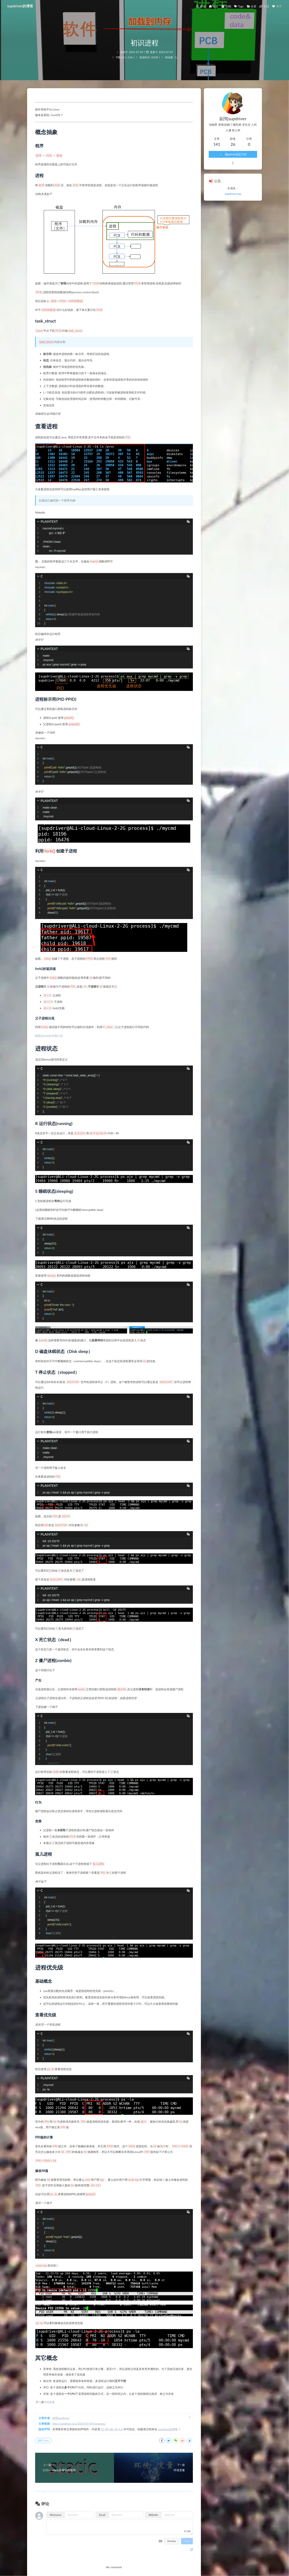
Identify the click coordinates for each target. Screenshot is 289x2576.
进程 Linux (43, 2440)
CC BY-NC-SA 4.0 (112, 2429)
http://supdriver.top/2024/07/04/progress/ (79, 2423)
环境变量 (49, 2402)
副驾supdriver (61, 2418)
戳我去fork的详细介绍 (49, 1035)
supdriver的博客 (168, 2429)
